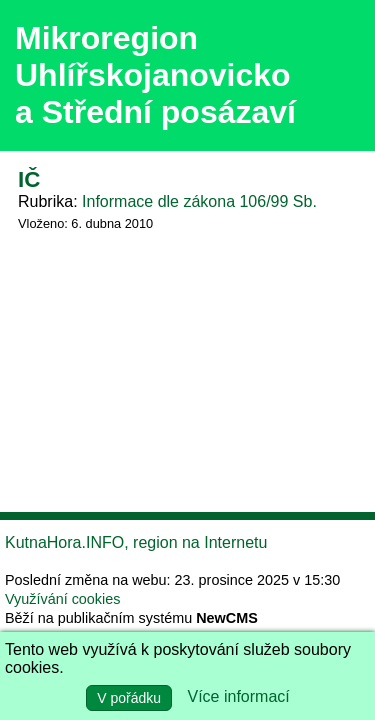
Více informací (239, 696)
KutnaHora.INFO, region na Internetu (136, 542)
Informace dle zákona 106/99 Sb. (199, 201)
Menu (334, 76)
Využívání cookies (62, 599)
